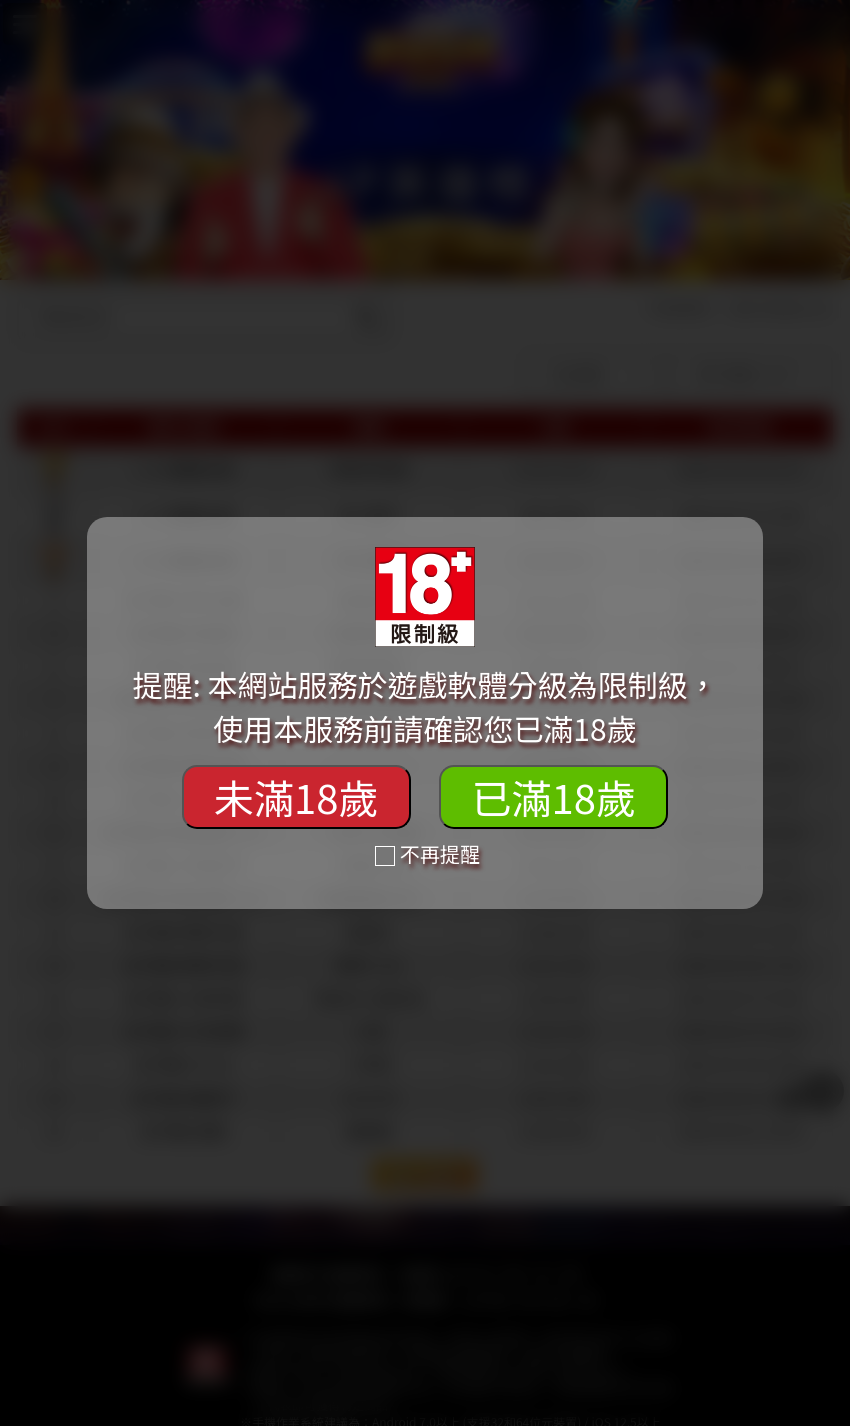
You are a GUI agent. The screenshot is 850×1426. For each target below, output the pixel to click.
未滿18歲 (296, 797)
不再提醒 (427, 853)
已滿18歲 (553, 797)
